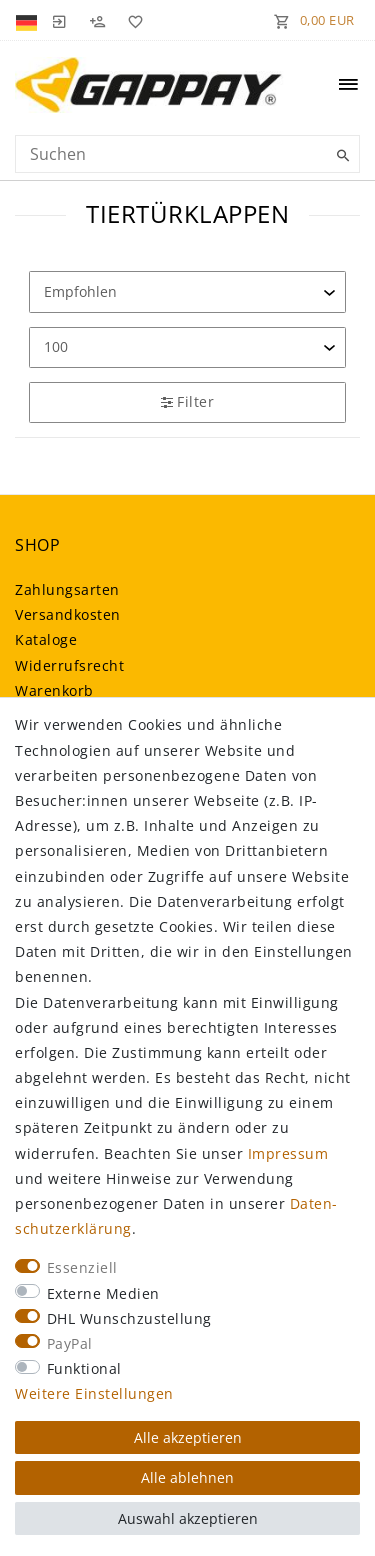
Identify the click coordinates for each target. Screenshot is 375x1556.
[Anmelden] (59, 20)
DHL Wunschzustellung (129, 1318)
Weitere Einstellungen (94, 1393)
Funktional (84, 1368)
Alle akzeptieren (188, 1437)
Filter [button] (187, 401)
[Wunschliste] (132, 20)
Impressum (288, 1153)
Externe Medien (103, 1293)
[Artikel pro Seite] (187, 347)
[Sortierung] (187, 291)
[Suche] (340, 156)
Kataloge (46, 639)
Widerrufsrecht (69, 665)
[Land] (28, 20)
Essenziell (82, 1267)
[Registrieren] (97, 20)
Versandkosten (68, 614)
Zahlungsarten (67, 589)
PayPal (70, 1343)
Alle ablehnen (187, 1477)
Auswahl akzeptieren (188, 1518)
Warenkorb (54, 690)
